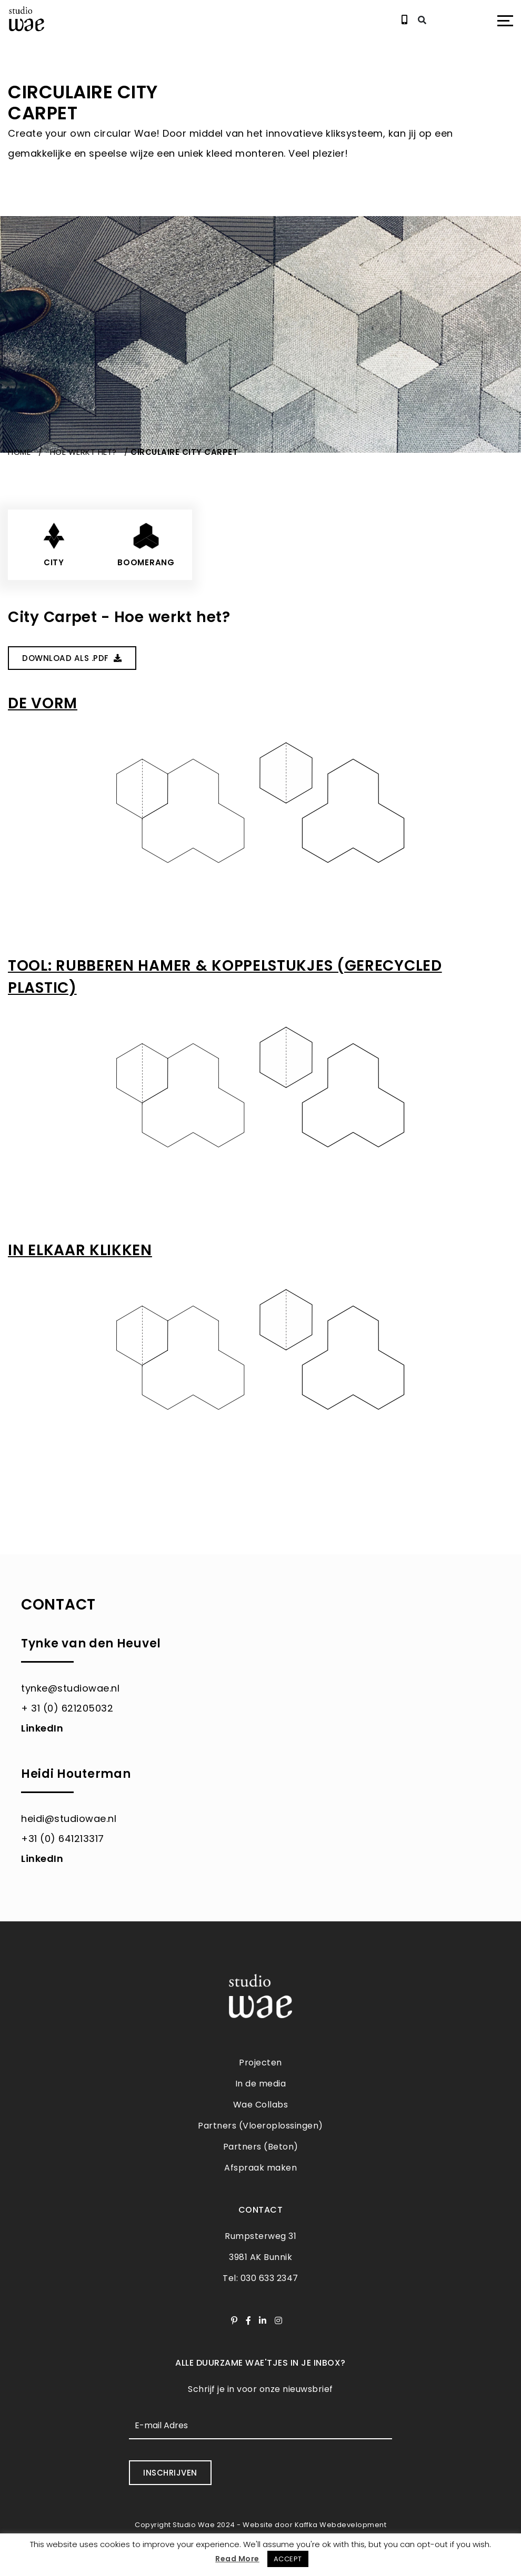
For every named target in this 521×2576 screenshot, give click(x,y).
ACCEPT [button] (288, 2559)
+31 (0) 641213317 (62, 1838)
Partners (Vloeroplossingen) (260, 2126)
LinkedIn (42, 1727)
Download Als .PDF (71, 658)
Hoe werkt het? (83, 451)
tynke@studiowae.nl (70, 1687)
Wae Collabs (260, 2105)
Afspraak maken (260, 2168)
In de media (260, 2084)
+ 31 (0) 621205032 (67, 1707)
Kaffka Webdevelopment (341, 2524)
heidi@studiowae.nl (68, 1818)
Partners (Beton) (260, 2147)
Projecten (260, 2062)
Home (19, 451)
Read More (237, 2558)
